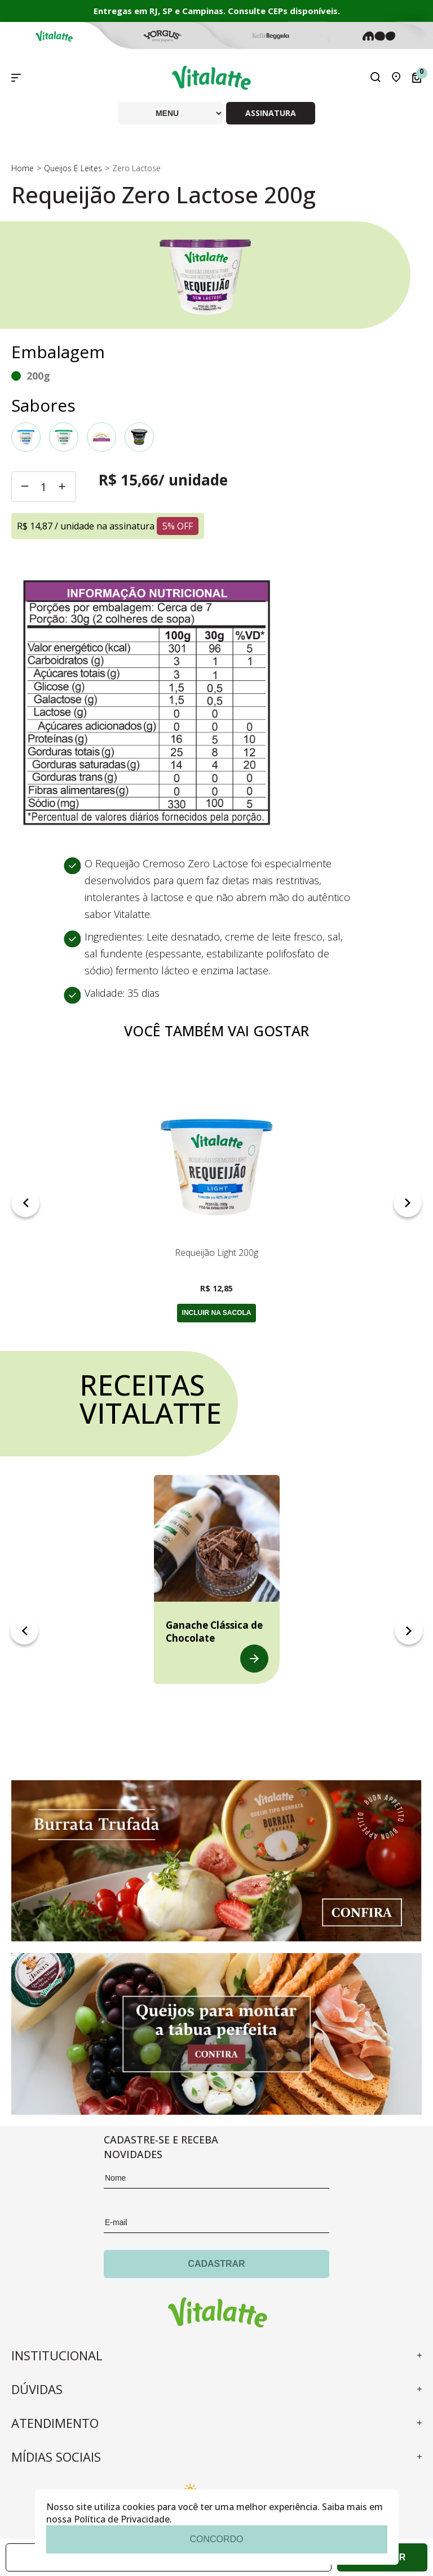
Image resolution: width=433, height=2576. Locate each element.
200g (38, 375)
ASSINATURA (270, 113)
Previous (25, 1203)
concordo (216, 2539)
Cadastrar (216, 2264)
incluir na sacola (216, 1313)
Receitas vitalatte (148, 1399)
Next (408, 1203)
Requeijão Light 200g (216, 1252)
